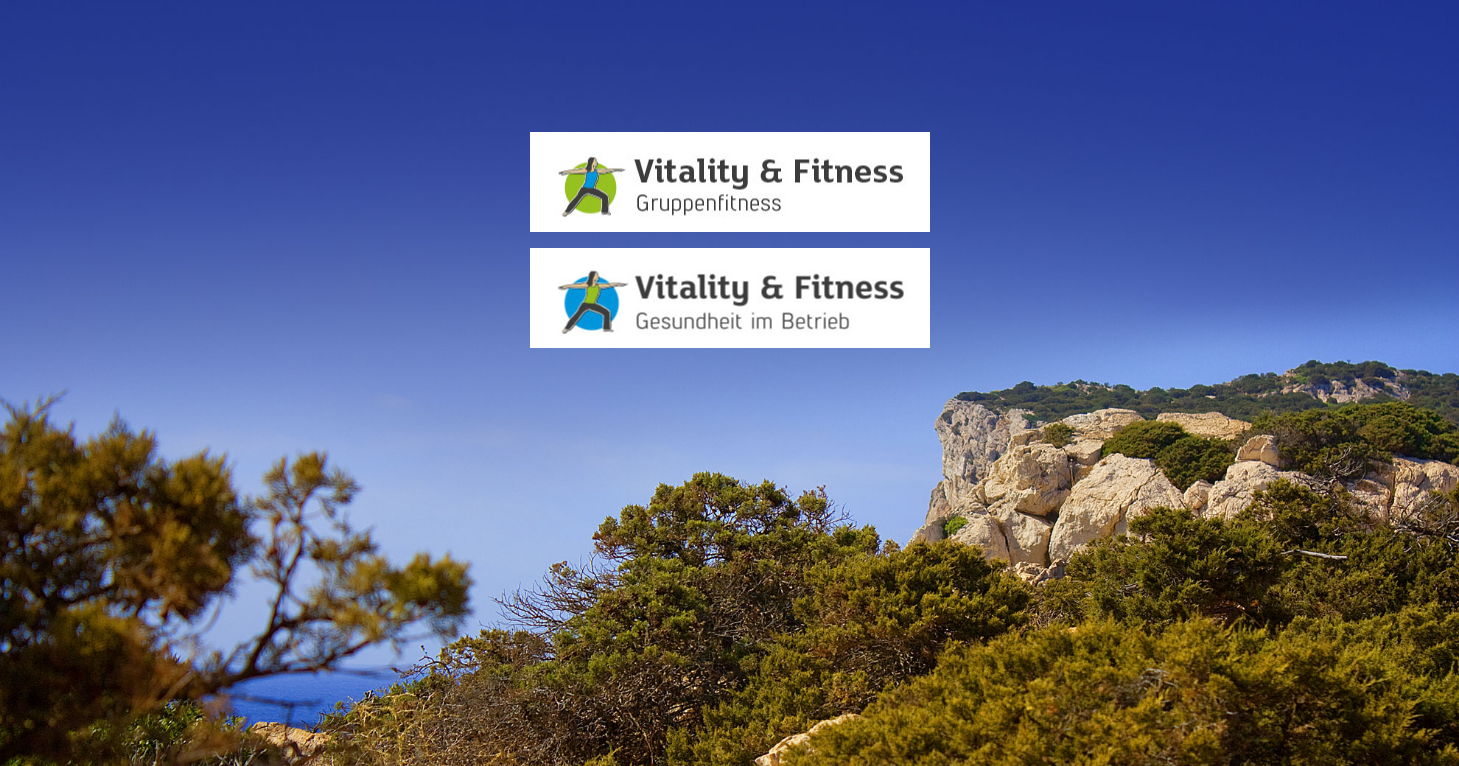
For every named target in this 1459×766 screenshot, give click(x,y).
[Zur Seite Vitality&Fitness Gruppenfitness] (730, 182)
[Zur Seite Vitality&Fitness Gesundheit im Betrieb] (730, 298)
